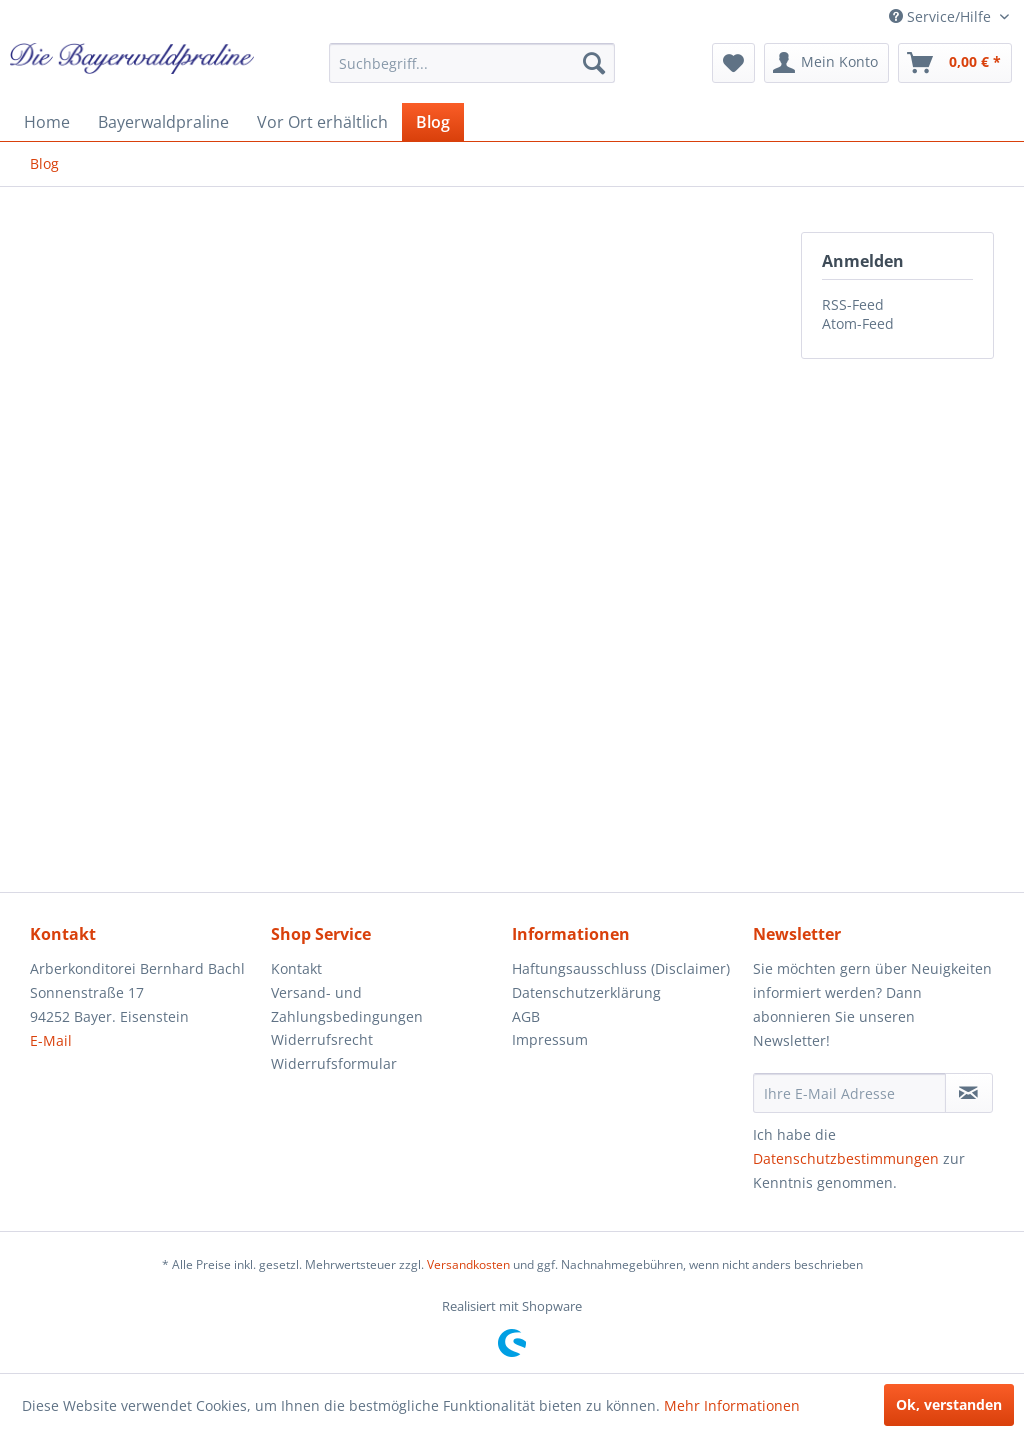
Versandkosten (468, 1264)
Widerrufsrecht (322, 1039)
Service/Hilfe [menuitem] (942, 16)
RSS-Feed (853, 304)
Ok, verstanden (949, 1404)
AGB (526, 1016)
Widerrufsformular (334, 1063)
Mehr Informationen (732, 1405)
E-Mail (51, 1040)
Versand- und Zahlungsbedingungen (347, 1004)
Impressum (550, 1039)
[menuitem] (472, 63)
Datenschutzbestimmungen (846, 1158)
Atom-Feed (858, 323)
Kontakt (296, 968)
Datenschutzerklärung (586, 992)
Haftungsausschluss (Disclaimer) (621, 968)
